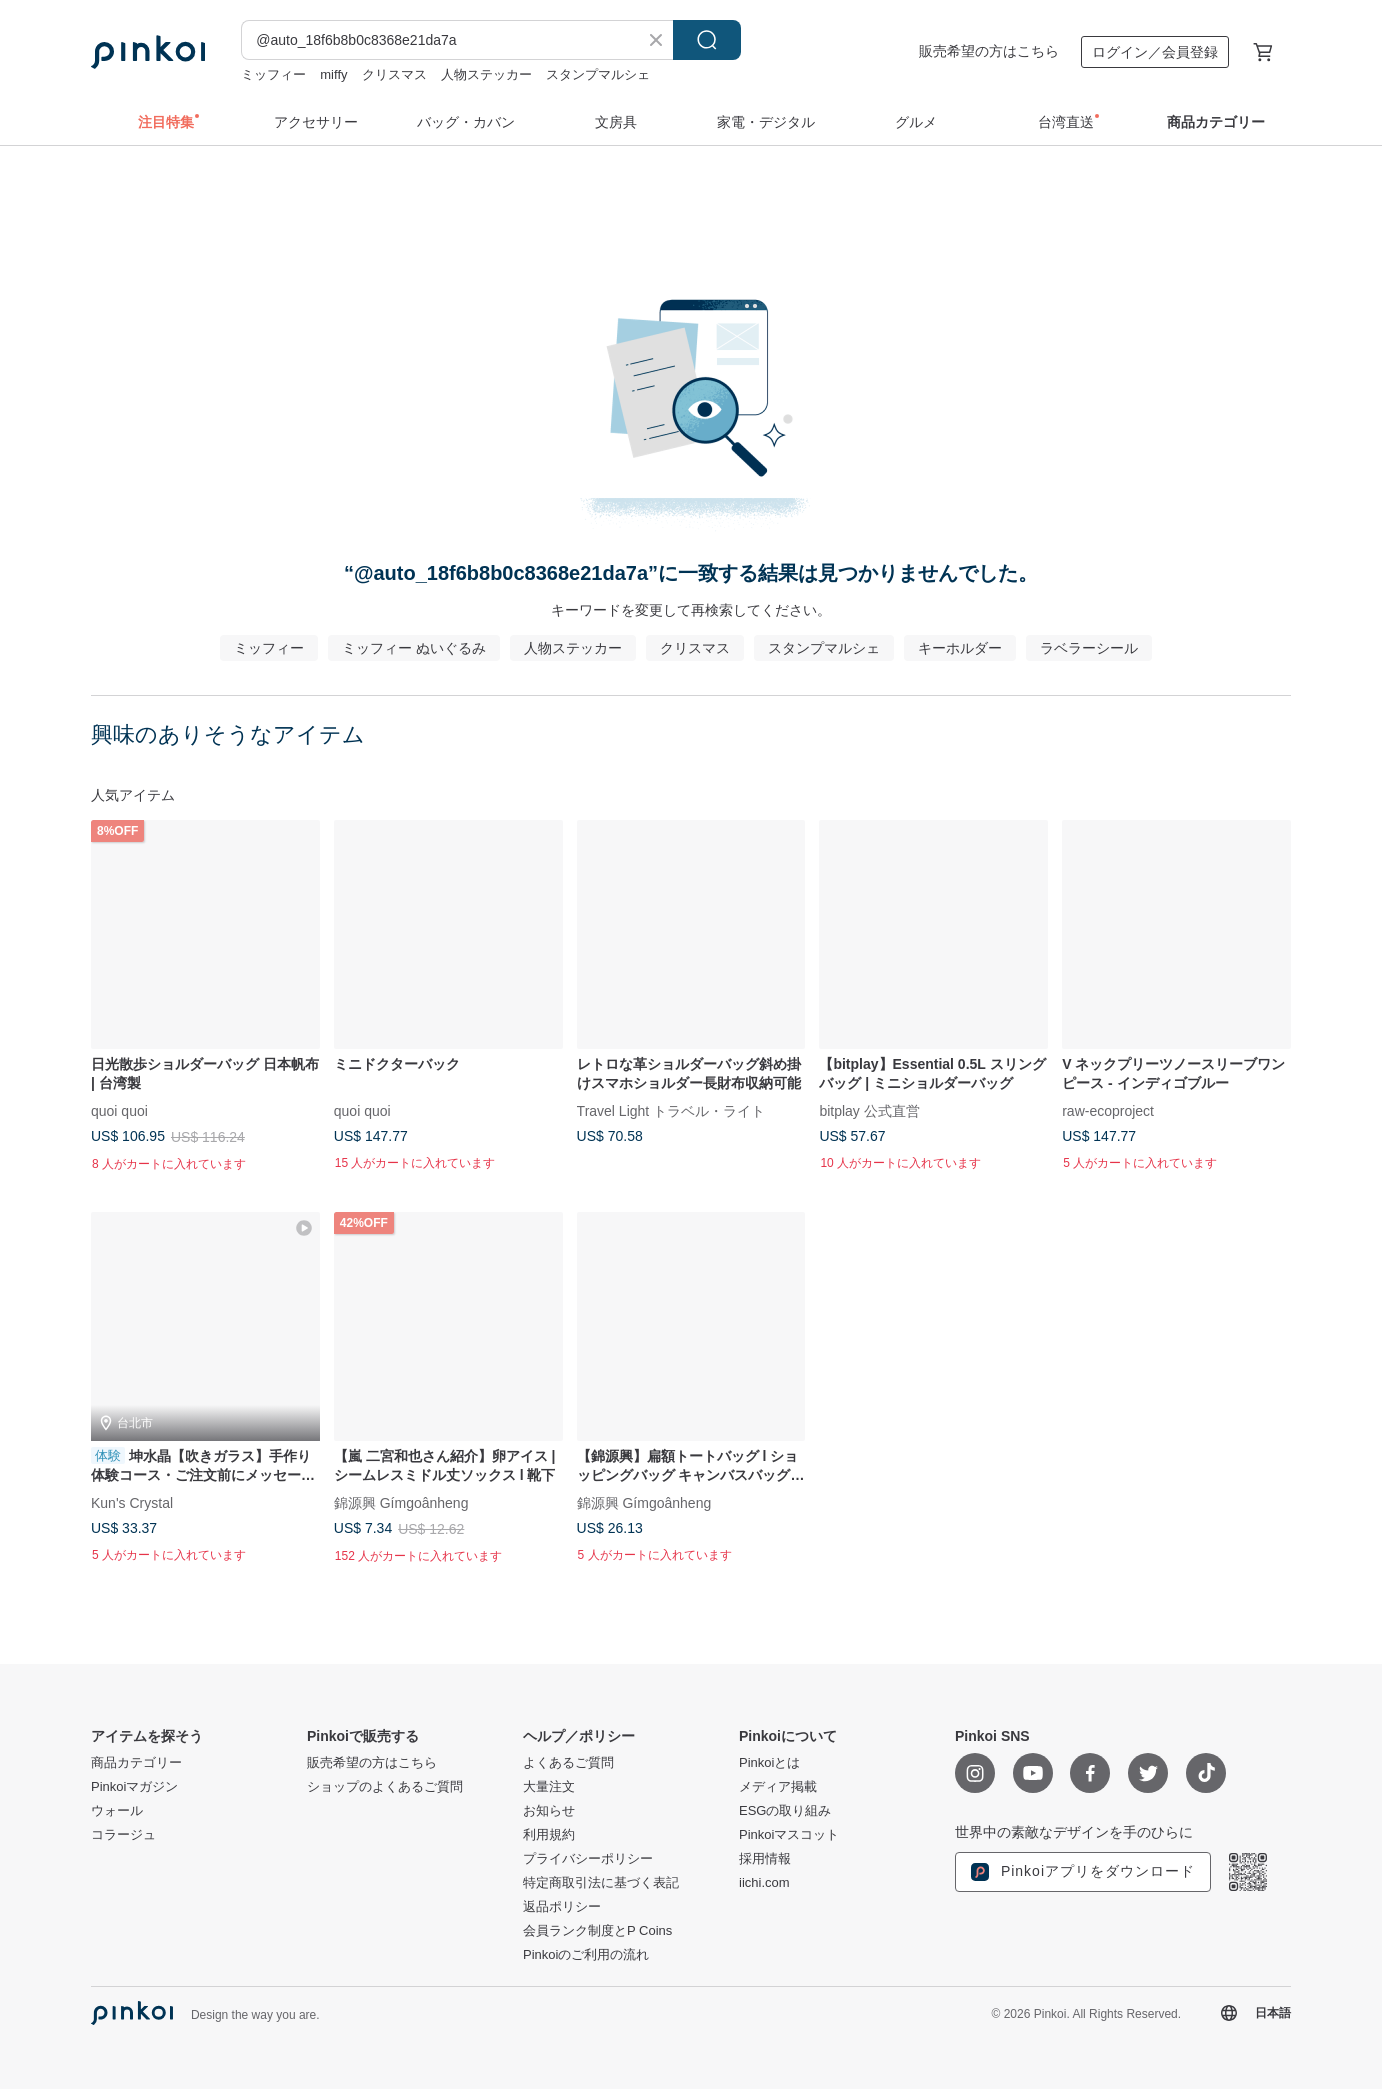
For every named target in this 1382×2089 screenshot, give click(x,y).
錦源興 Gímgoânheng (401, 1502)
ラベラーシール (1089, 648)
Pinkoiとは (769, 1763)
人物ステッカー (486, 74)
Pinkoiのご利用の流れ (586, 1955)
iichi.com (764, 1883)
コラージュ (123, 1835)
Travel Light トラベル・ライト (671, 1110)
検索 (707, 40)
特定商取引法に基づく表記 (601, 1883)
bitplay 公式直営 (869, 1110)
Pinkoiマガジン (134, 1787)
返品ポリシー (562, 1907)
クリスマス (394, 74)
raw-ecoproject (1108, 1110)
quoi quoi (119, 1110)
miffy (333, 74)
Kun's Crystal (132, 1502)
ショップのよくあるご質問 (385, 1787)
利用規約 (549, 1835)
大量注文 (549, 1787)
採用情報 (765, 1859)
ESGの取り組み (785, 1811)
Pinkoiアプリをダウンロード (1083, 1872)
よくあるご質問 (568, 1763)
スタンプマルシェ (598, 74)
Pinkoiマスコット (789, 1835)
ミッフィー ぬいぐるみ (414, 648)
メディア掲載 (778, 1787)
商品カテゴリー (136, 1763)
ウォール (117, 1811)
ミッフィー (273, 74)
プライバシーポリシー (588, 1859)
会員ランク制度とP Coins (597, 1931)
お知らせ (549, 1811)
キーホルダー (960, 648)
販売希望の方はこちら (989, 51)
